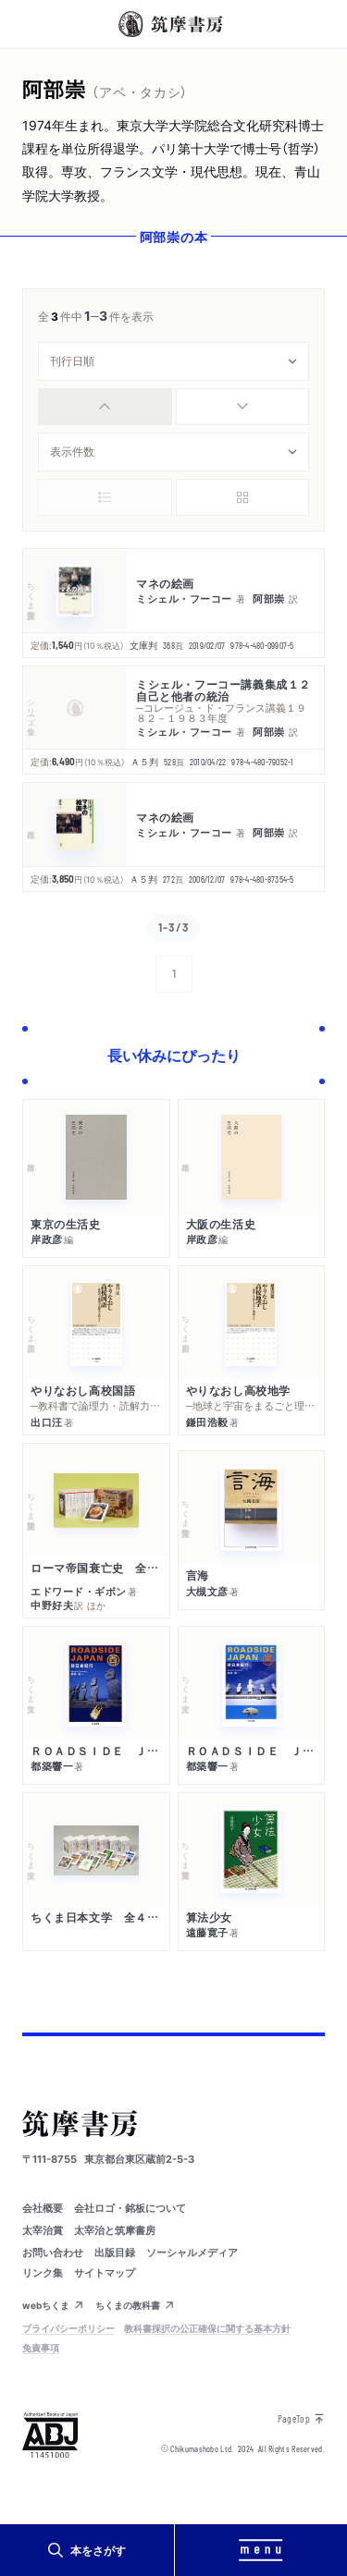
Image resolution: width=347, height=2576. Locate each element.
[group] (173, 406)
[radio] (105, 406)
